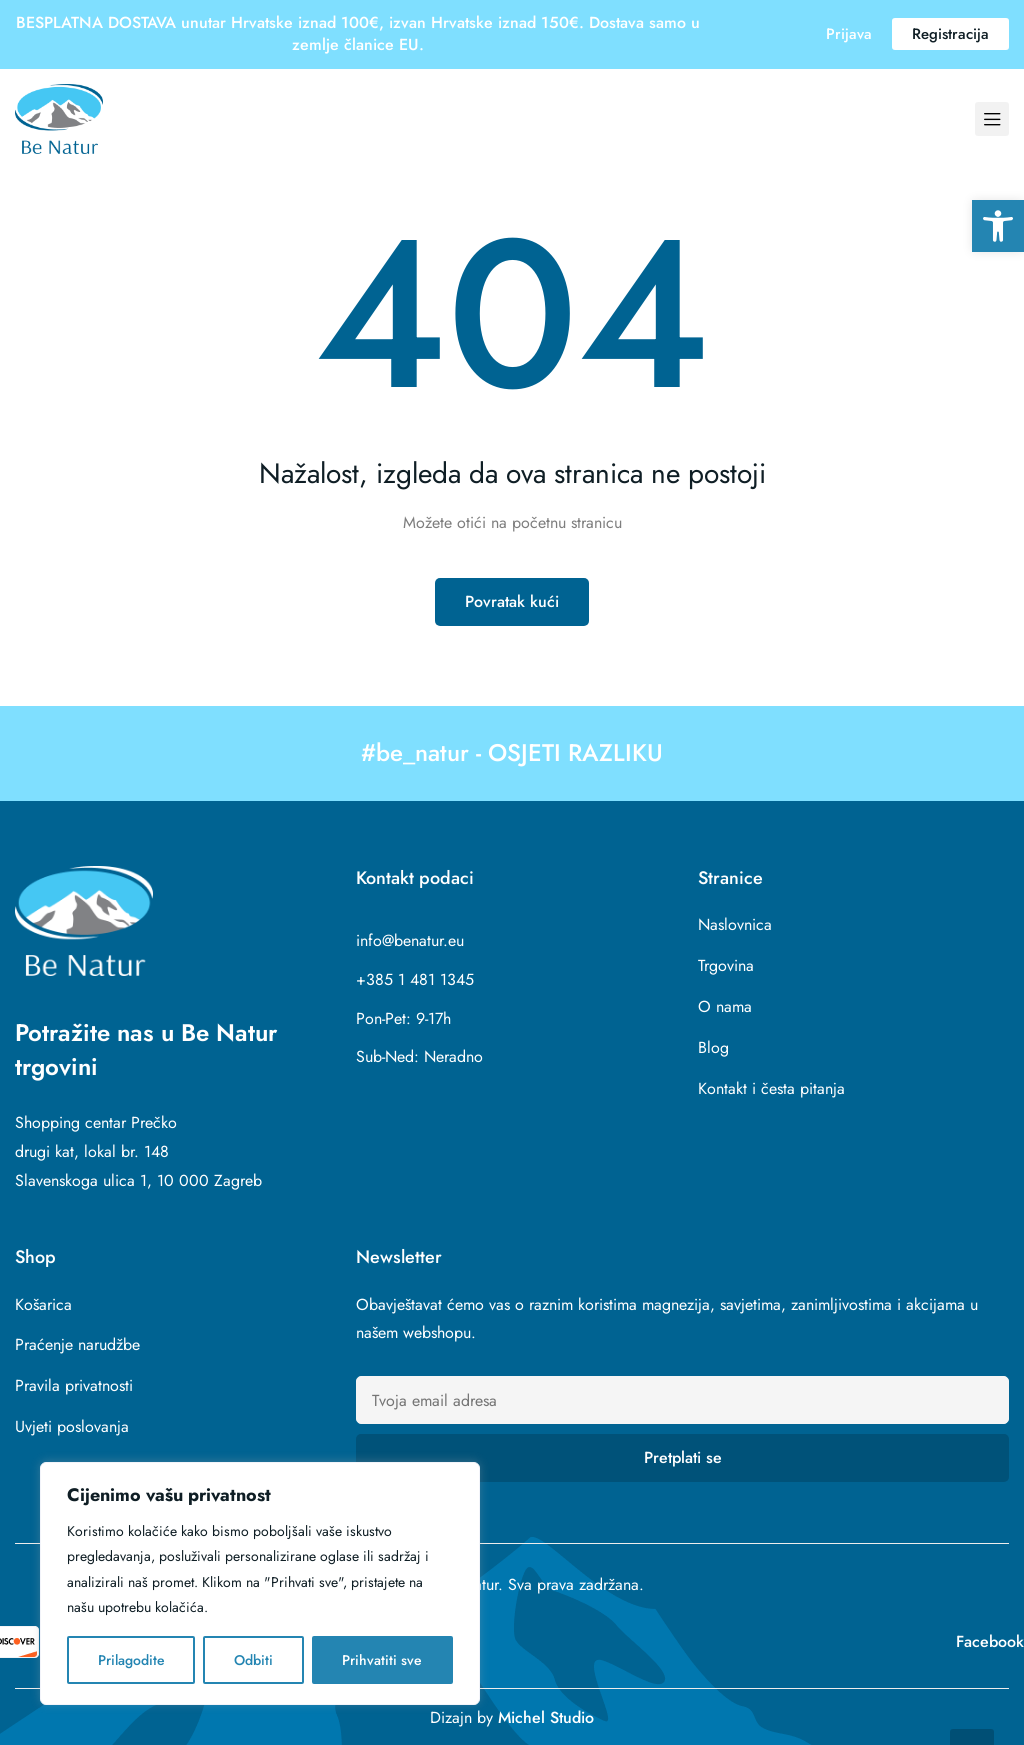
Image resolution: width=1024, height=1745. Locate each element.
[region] (260, 1583)
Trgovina (726, 965)
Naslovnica (735, 924)
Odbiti (253, 1660)
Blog (713, 1047)
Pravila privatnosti (74, 1385)
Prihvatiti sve (382, 1660)
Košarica (43, 1304)
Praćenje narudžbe (77, 1344)
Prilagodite (131, 1660)
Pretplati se (683, 1457)
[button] (998, 226)
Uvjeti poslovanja (72, 1426)
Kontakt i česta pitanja (771, 1088)
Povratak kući (512, 601)
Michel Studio (546, 1717)
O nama (725, 1006)
